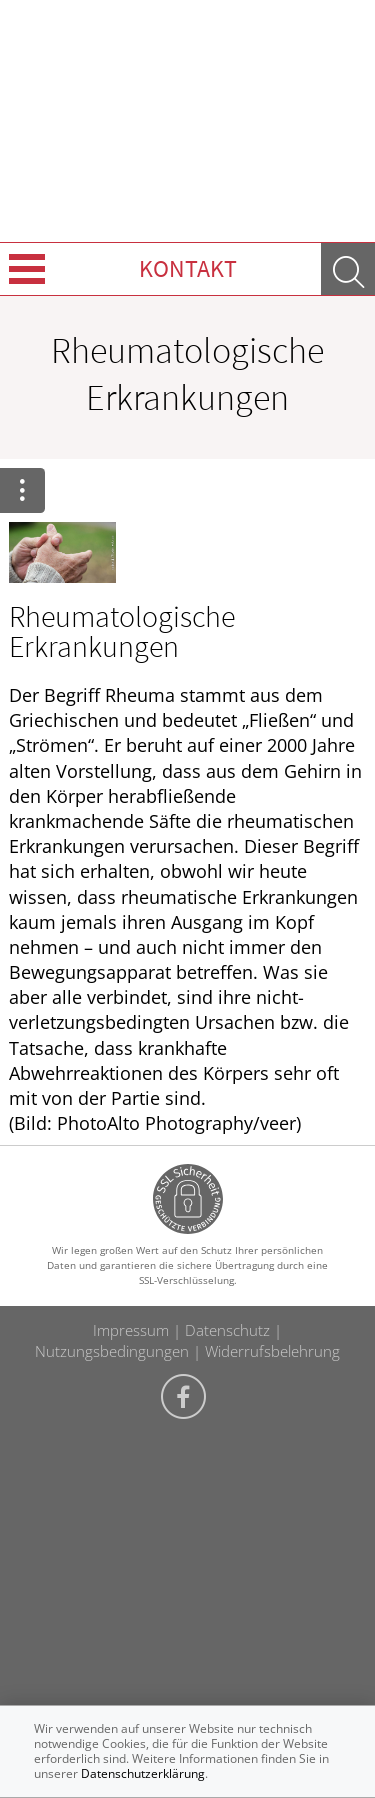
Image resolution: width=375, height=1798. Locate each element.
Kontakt (188, 268)
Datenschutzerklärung (143, 1773)
